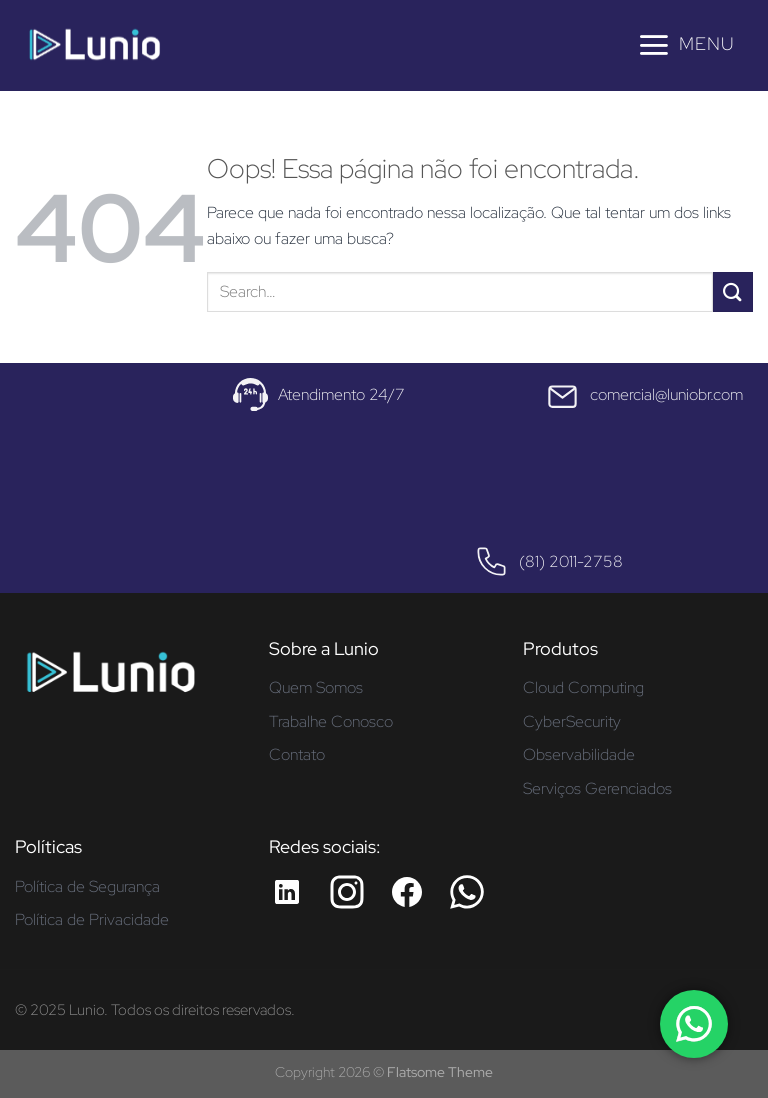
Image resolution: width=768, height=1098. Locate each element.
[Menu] (685, 45)
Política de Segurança (87, 886)
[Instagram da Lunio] (347, 892)
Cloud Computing (583, 687)
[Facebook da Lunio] (407, 892)
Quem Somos (316, 687)
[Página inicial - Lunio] (110, 679)
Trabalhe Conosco (331, 721)
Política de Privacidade (92, 919)
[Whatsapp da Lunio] (467, 892)
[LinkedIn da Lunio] (287, 892)
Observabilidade (579, 754)
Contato (297, 754)
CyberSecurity (572, 721)
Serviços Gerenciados (597, 788)
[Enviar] (733, 291)
